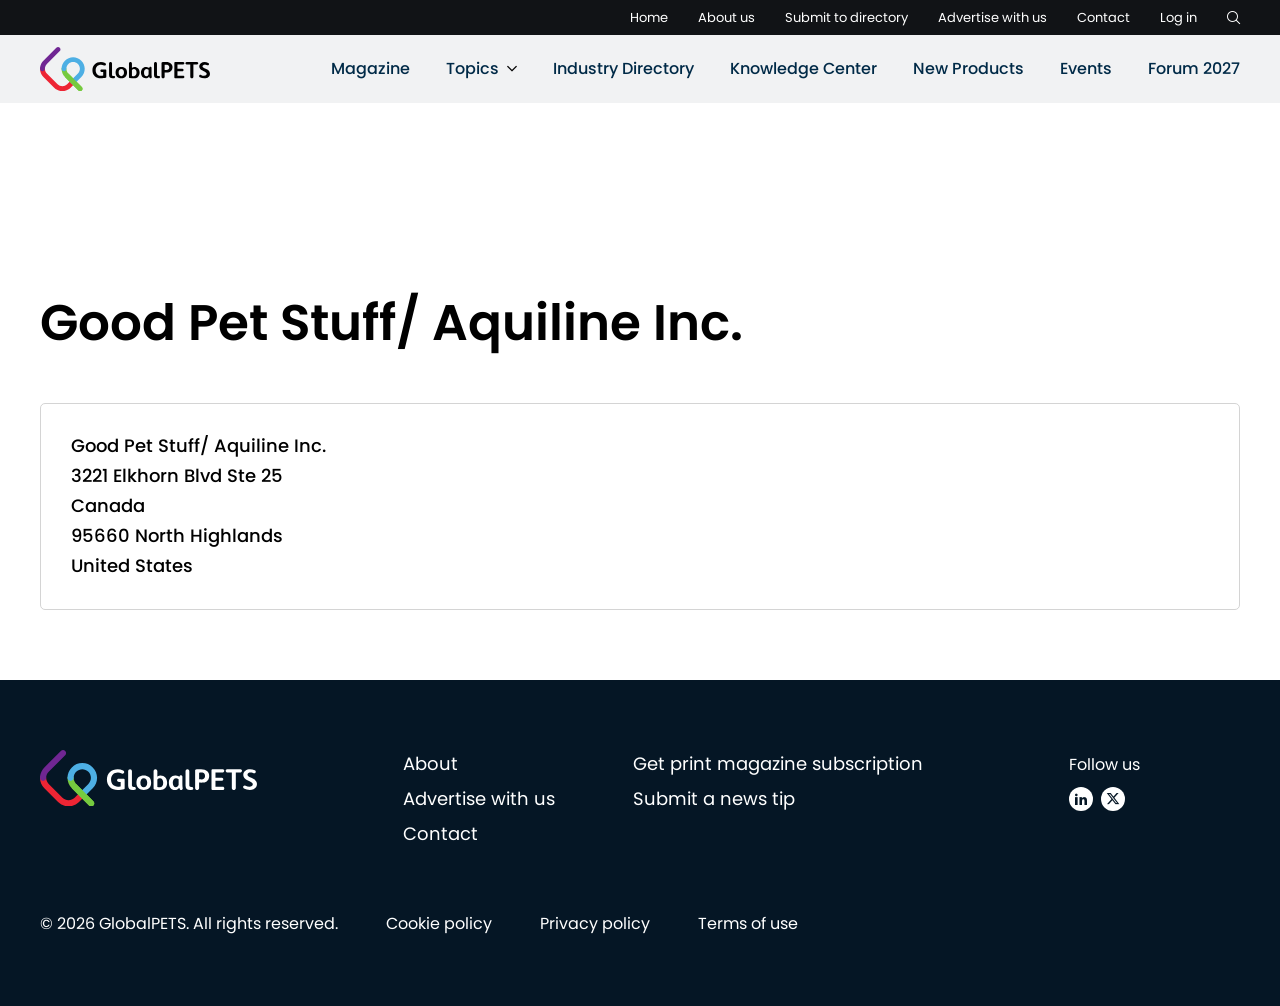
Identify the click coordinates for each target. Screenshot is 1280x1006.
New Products (968, 68)
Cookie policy (439, 923)
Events (1086, 68)
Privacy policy (595, 923)
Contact (1103, 17)
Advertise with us (992, 17)
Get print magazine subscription (778, 763)
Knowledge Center (803, 68)
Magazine (370, 68)
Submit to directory (846, 17)
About (430, 763)
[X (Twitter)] (1113, 799)
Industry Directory (623, 68)
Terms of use (748, 923)
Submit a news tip (714, 798)
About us (726, 17)
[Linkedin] (1081, 799)
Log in (1178, 17)
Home (649, 17)
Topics (472, 68)
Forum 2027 (1194, 68)
